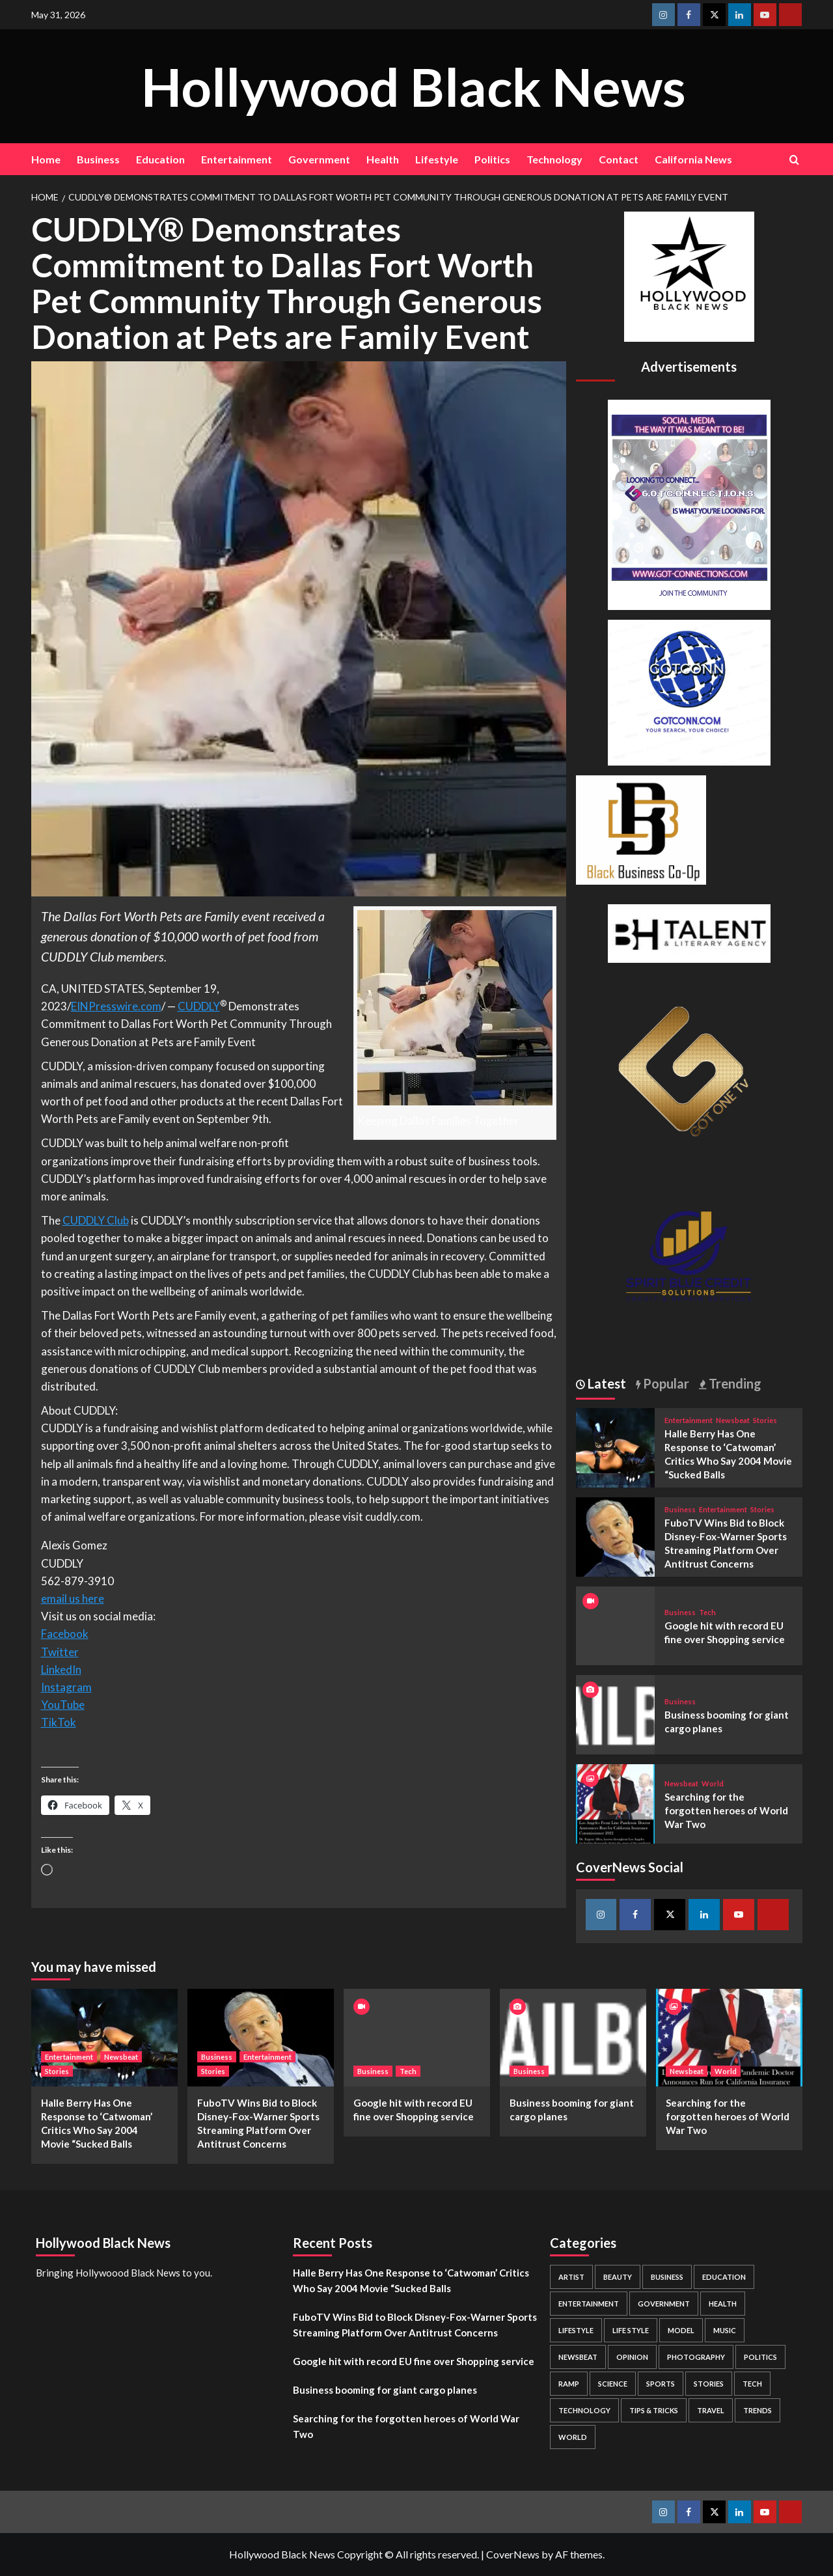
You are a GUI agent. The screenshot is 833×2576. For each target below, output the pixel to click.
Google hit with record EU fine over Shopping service (413, 2361)
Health (382, 159)
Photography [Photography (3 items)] (696, 2357)
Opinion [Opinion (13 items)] (632, 2357)
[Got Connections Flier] (689, 503)
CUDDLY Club (95, 1220)
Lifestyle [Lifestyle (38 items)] (576, 2330)
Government (319, 159)
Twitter (60, 1652)
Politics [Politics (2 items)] (760, 2357)
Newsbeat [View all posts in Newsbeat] (733, 1420)
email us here (72, 1598)
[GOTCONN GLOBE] (689, 691)
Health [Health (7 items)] (723, 2303)
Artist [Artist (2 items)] (571, 2277)
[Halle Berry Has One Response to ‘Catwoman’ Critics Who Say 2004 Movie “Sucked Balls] (615, 1446)
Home (46, 159)
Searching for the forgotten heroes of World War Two (726, 1810)
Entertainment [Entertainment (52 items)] (588, 2303)
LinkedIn (61, 1669)
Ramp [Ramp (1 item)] (568, 2383)
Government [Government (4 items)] (664, 2303)
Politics (492, 159)
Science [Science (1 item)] (612, 2383)
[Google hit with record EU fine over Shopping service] (417, 2037)
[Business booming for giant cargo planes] (615, 1713)
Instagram (66, 1687)
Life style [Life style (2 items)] (630, 2330)
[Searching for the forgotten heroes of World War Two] (615, 1802)
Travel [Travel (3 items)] (710, 2410)
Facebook (65, 1634)
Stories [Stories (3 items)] (709, 2383)
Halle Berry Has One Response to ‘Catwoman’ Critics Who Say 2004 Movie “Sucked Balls (411, 2280)
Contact (618, 159)
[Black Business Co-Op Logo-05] (641, 828)
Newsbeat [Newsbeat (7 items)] (577, 2357)
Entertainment (236, 159)
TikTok (58, 1722)
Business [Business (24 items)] (667, 2277)
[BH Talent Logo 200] (689, 932)
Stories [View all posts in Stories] (765, 1420)
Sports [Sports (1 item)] (660, 2383)
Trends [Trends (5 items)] (757, 2410)
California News (693, 159)
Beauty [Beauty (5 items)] (617, 2277)
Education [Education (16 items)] (724, 2277)
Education (160, 159)
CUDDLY (199, 1006)
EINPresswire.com (116, 1006)
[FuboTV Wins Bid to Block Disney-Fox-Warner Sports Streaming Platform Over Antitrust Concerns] (615, 1535)
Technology (554, 159)
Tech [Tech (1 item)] (752, 2383)
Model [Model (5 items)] (681, 2330)
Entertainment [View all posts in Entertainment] (688, 1420)
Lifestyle (436, 159)
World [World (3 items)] (572, 2437)
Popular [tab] (664, 1383)
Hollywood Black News (413, 85)
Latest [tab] (605, 1383)
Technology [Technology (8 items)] (584, 2410)
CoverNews (512, 2554)
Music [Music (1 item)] (724, 2330)
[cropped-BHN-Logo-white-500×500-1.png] (689, 275)
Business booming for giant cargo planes (385, 2390)
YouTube (63, 1704)
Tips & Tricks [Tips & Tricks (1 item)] (653, 2410)
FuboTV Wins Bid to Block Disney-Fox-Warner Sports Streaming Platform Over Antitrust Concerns (415, 2324)
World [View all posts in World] (713, 1783)
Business (98, 159)
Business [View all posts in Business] (680, 1509)
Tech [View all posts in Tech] (707, 1612)
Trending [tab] (733, 1383)
